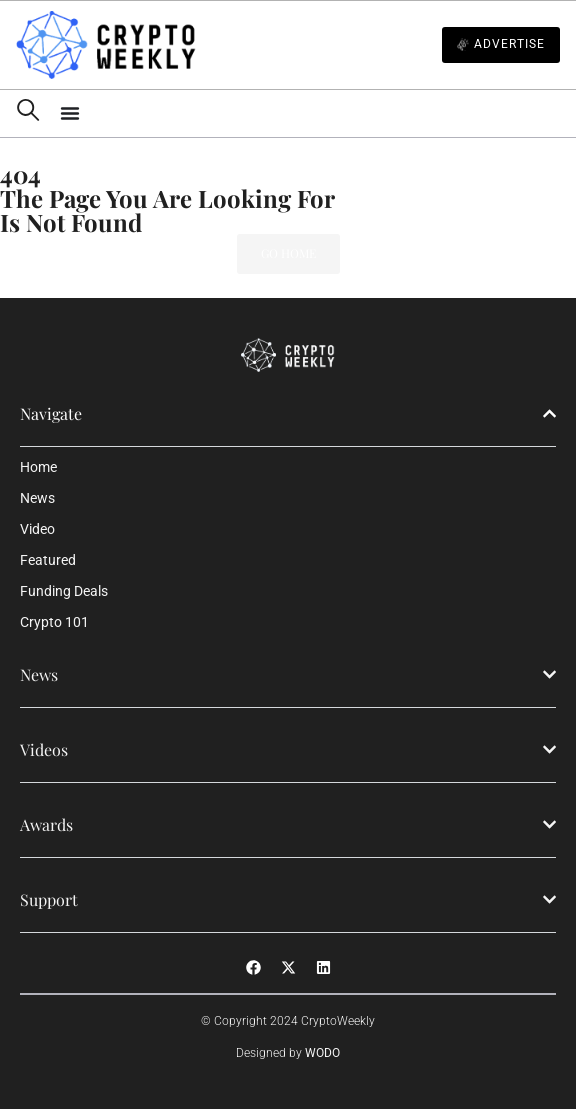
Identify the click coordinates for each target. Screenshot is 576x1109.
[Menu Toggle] (310, 113)
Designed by (288, 1053)
